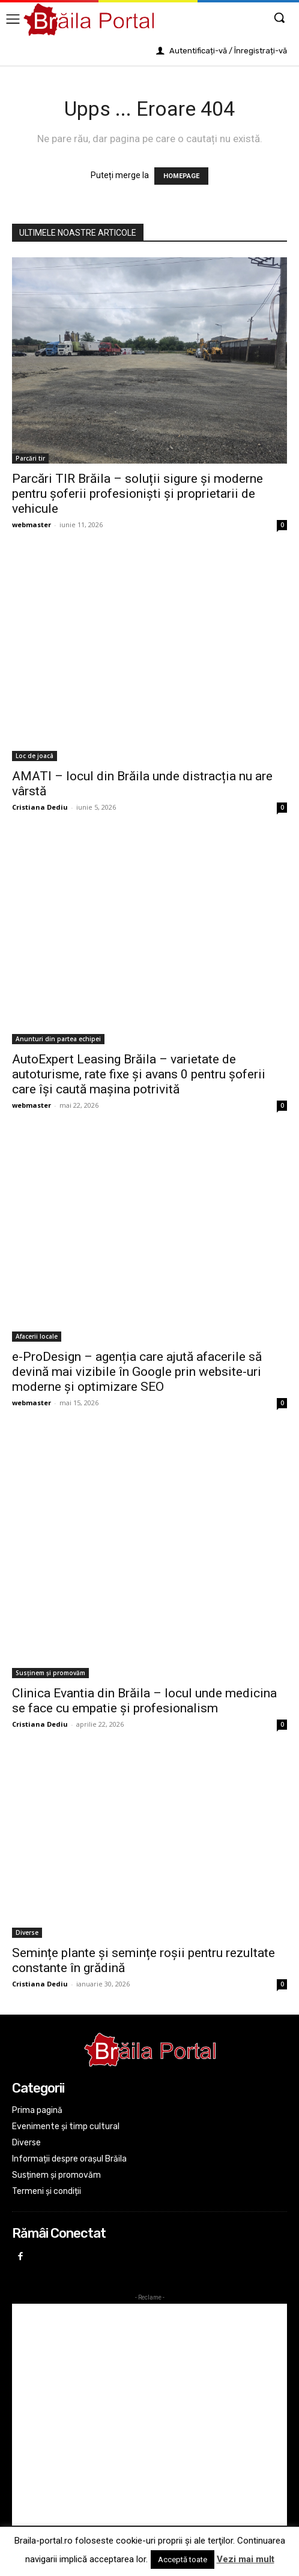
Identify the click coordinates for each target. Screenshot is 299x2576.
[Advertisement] (149, 2415)
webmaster (31, 524)
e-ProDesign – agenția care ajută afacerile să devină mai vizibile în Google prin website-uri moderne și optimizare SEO (137, 1371)
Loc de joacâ (34, 756)
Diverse (27, 1932)
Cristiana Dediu (40, 806)
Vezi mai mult (245, 2559)
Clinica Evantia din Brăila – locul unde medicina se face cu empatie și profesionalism (144, 1700)
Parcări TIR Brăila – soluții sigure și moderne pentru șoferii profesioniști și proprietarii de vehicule (137, 493)
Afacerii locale (37, 1336)
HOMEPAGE (181, 176)
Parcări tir (30, 458)
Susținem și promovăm (50, 1673)
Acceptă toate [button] (182, 2559)
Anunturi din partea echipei (58, 1039)
